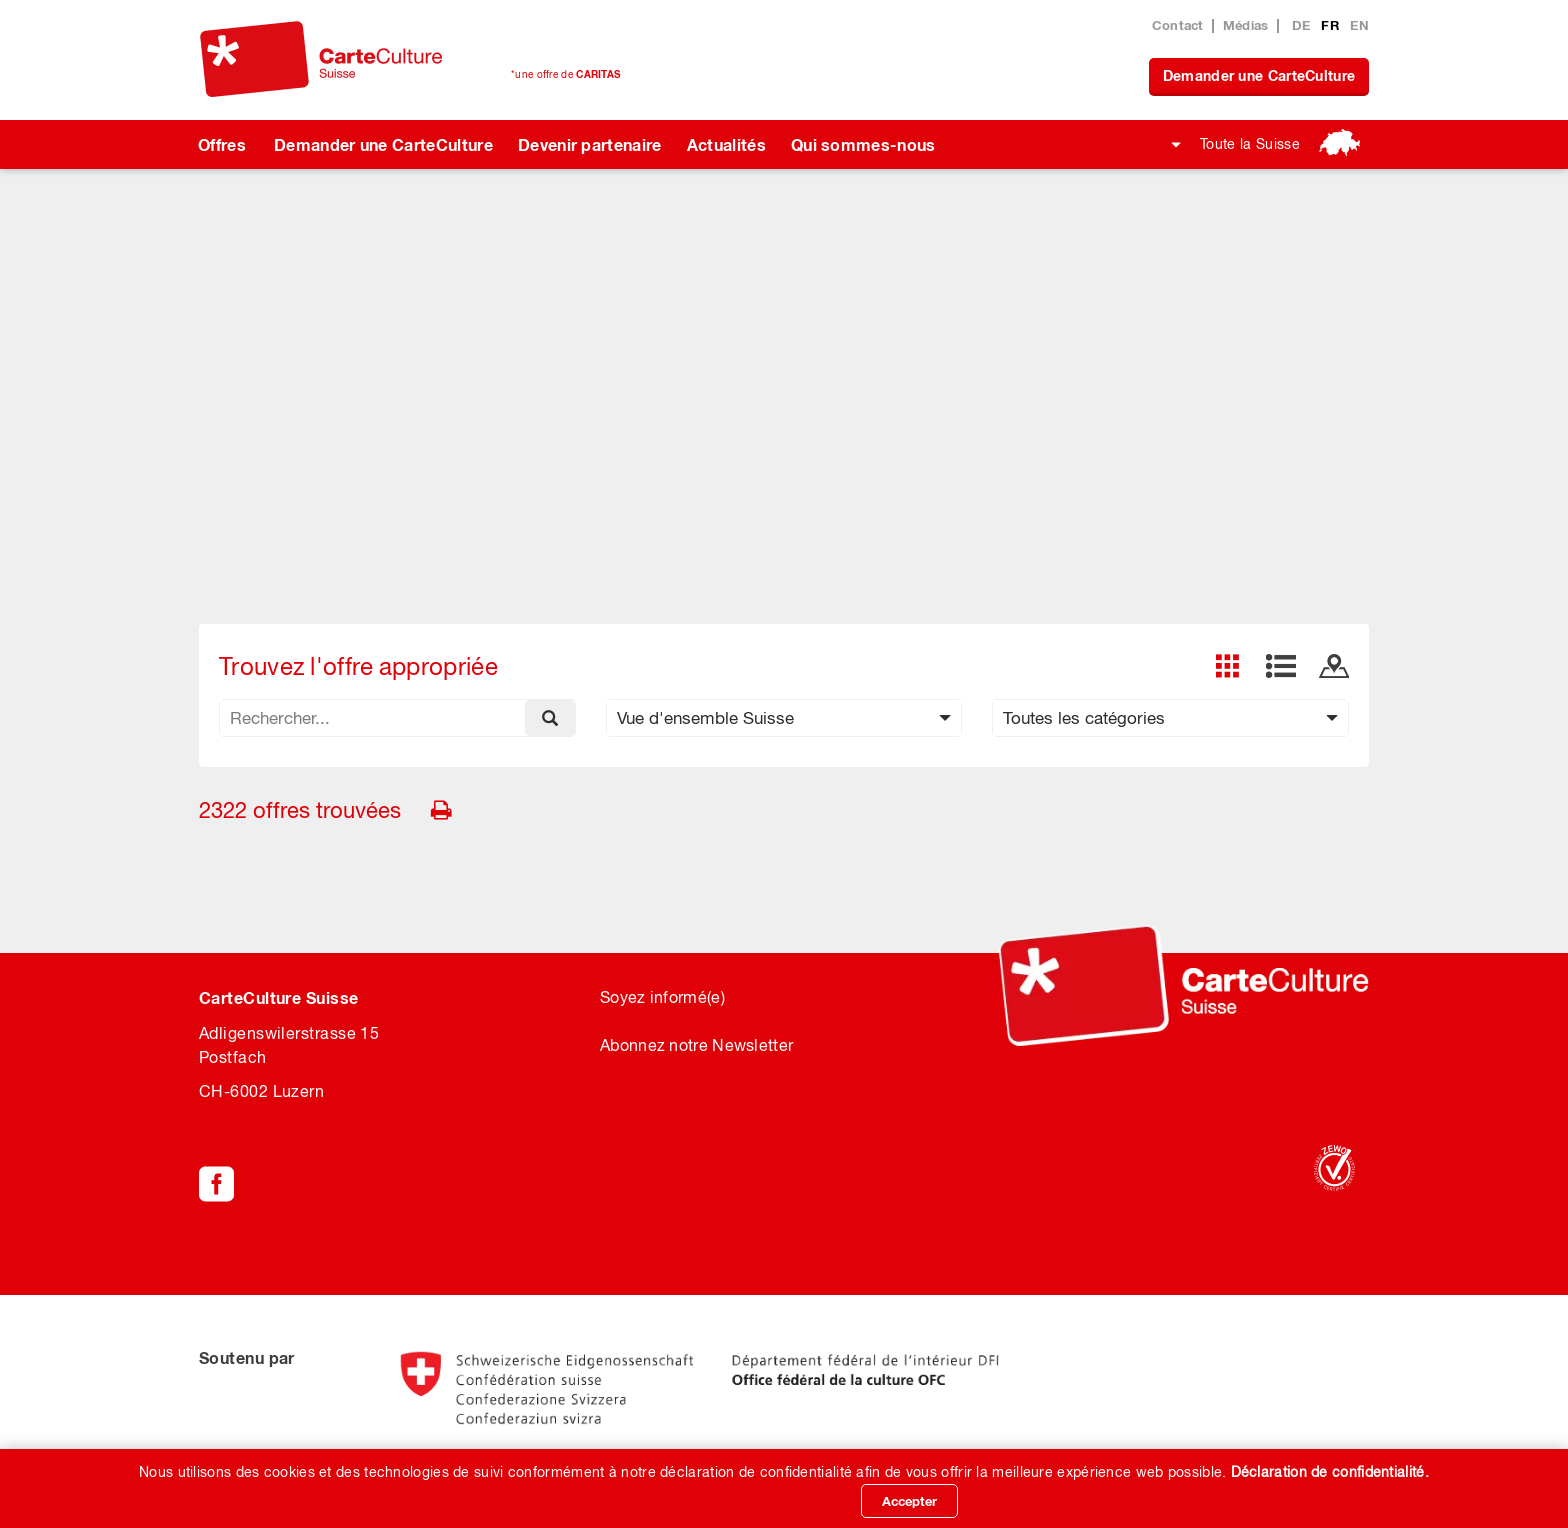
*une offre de (565, 74)
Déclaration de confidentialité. (1330, 1472)
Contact (1178, 25)
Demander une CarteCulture (1259, 75)
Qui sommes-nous (863, 144)
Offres (222, 144)
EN (1359, 25)
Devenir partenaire (590, 144)
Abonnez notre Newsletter (696, 1045)
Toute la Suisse (1250, 144)
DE (1303, 25)
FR (1332, 25)
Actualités (726, 144)
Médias (1246, 25)
